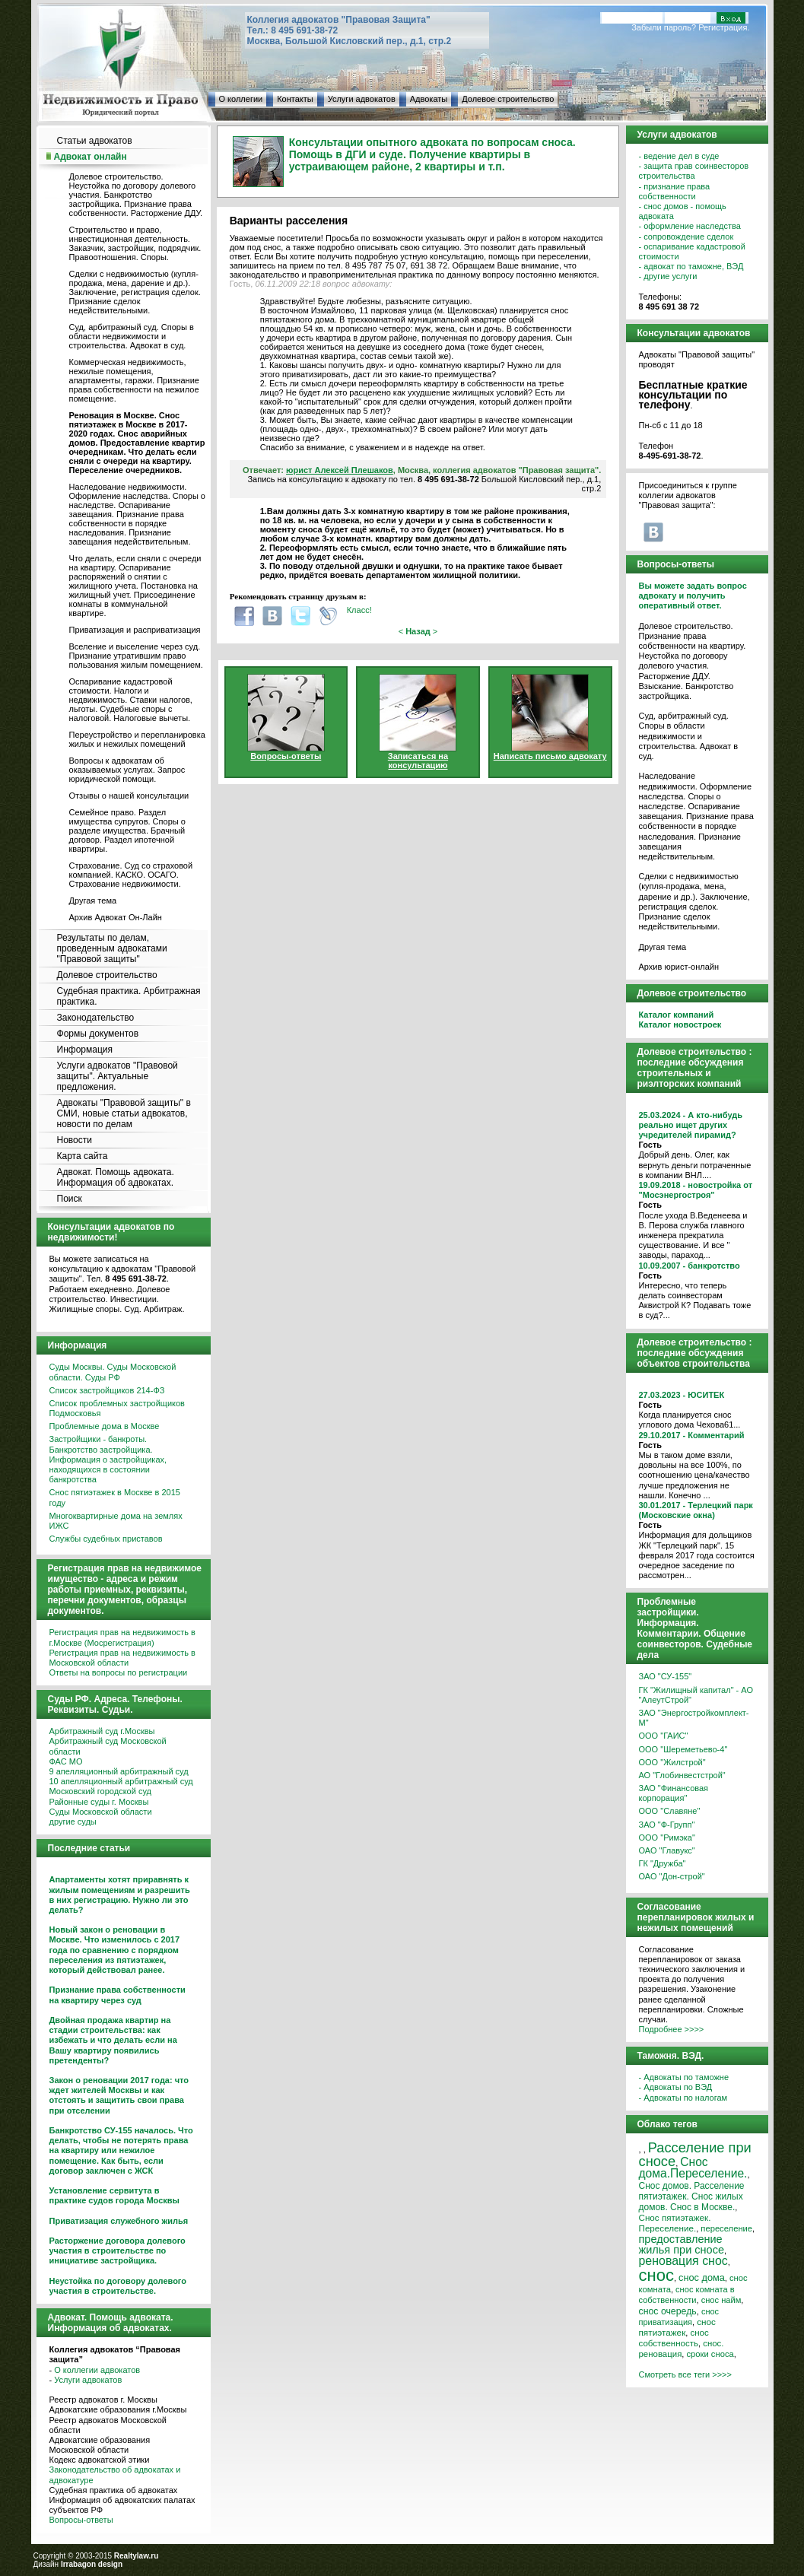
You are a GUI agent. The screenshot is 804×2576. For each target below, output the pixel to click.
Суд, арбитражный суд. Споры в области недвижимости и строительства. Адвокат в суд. (131, 336)
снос (656, 2275)
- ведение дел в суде (679, 155)
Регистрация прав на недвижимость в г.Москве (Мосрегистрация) (122, 1637)
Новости (74, 1140)
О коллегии (241, 98)
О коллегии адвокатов (97, 2369)
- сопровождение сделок (686, 236)
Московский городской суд (100, 1791)
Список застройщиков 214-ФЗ (107, 1390)
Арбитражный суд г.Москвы (102, 1731)
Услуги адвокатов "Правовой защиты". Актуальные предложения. (117, 1076)
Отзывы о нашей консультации (129, 795)
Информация (85, 1049)
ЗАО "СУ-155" (665, 1676)
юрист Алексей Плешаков (339, 470)
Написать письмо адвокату (550, 756)
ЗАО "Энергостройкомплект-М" (694, 1717)
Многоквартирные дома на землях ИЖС (116, 1520)
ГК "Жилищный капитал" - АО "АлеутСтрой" (696, 1694)
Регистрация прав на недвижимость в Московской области (122, 1657)
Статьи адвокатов (94, 140)
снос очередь (668, 2311)
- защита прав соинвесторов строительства (694, 170)
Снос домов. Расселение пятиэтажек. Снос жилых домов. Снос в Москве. (692, 2196)
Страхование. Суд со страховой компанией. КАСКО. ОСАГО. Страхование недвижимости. (131, 874)
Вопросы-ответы (81, 2519)
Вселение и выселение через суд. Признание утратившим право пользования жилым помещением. (136, 655)
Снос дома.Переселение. (693, 2167)
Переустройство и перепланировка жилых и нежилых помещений (137, 739)
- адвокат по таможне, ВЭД (691, 266)
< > (418, 631)
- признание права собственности (674, 191)
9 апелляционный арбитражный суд (119, 1771)
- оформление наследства (690, 225)
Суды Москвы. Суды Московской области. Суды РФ (112, 1371)
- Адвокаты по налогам (683, 2097)
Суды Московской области (100, 1811)
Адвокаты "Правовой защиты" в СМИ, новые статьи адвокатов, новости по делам (124, 1113)
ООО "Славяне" (670, 1810)
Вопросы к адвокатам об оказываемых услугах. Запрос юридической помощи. (127, 769)
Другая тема (93, 900)
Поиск (69, 1198)
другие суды (73, 1821)
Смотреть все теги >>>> (685, 2374)
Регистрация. (723, 27)
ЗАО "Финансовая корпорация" (674, 1793)
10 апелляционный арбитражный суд (121, 1781)
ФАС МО (66, 1761)
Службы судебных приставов (106, 1538)
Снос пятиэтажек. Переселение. (675, 2222)
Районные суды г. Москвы (99, 1801)
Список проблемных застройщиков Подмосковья (117, 1408)
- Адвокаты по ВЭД (676, 2087)
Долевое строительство (508, 98)
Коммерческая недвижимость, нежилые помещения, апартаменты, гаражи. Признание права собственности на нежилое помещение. (134, 380)
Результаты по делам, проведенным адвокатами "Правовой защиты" (112, 948)
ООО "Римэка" (667, 1837)
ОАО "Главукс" (667, 1850)
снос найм (721, 2299)
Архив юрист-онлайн (679, 966)
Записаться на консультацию (418, 760)
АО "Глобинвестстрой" (682, 1775)
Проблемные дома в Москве (104, 1426)
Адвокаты (428, 98)
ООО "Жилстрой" (672, 1762)
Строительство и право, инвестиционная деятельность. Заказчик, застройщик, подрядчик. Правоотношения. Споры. (135, 243)
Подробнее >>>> (671, 2029)
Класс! (359, 610)
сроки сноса (709, 2353)
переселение (726, 2228)
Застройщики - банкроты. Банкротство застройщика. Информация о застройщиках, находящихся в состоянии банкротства (108, 1459)
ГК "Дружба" (662, 1863)
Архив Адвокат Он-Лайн (115, 917)
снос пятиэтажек (678, 2327)
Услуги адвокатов (362, 98)
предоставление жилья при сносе (682, 2244)
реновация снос (683, 2260)
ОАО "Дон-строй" (672, 1876)
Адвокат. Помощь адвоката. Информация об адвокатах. (115, 1177)
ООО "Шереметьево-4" (683, 1749)
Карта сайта (82, 1156)
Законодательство (96, 1017)
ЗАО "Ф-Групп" (667, 1824)
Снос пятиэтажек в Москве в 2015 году (114, 1497)
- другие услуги (668, 276)
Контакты (295, 98)
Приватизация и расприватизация (135, 629)
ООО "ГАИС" (663, 1735)
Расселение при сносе (695, 2154)
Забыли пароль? (663, 27)
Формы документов (98, 1033)
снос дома (701, 2277)
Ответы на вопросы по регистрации (118, 1672)
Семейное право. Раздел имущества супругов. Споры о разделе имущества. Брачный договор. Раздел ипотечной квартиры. (127, 830)
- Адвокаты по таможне (684, 2077)
